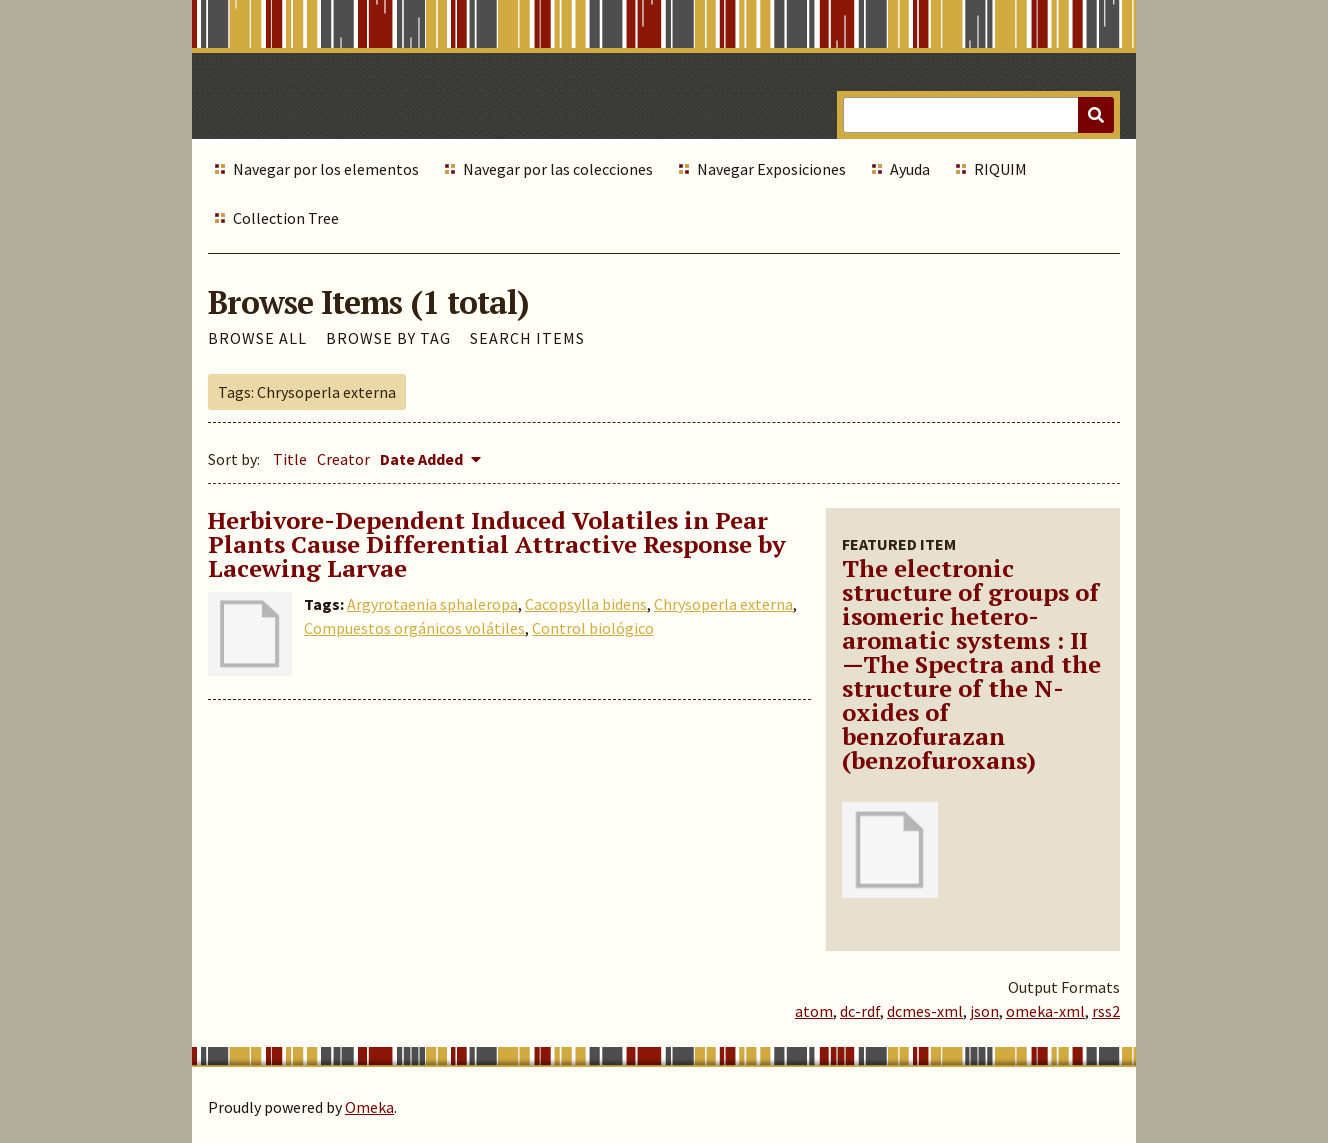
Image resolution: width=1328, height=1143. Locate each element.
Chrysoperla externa (723, 604)
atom (814, 1011)
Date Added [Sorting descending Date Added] (423, 459)
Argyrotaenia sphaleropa (432, 604)
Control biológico (593, 628)
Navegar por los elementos (326, 169)
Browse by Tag (388, 338)
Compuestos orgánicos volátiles (414, 628)
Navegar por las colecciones (558, 169)
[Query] (978, 115)
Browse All (257, 338)
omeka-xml (1045, 1011)
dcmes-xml (925, 1011)
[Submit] (1096, 115)
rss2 (1106, 1011)
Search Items (527, 338)
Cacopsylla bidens (586, 604)
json (984, 1011)
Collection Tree (286, 218)
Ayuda (910, 169)
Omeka (369, 1107)
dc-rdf (860, 1011)
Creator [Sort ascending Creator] (343, 459)
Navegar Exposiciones (771, 169)
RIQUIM (1000, 169)
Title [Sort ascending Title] (290, 459)
